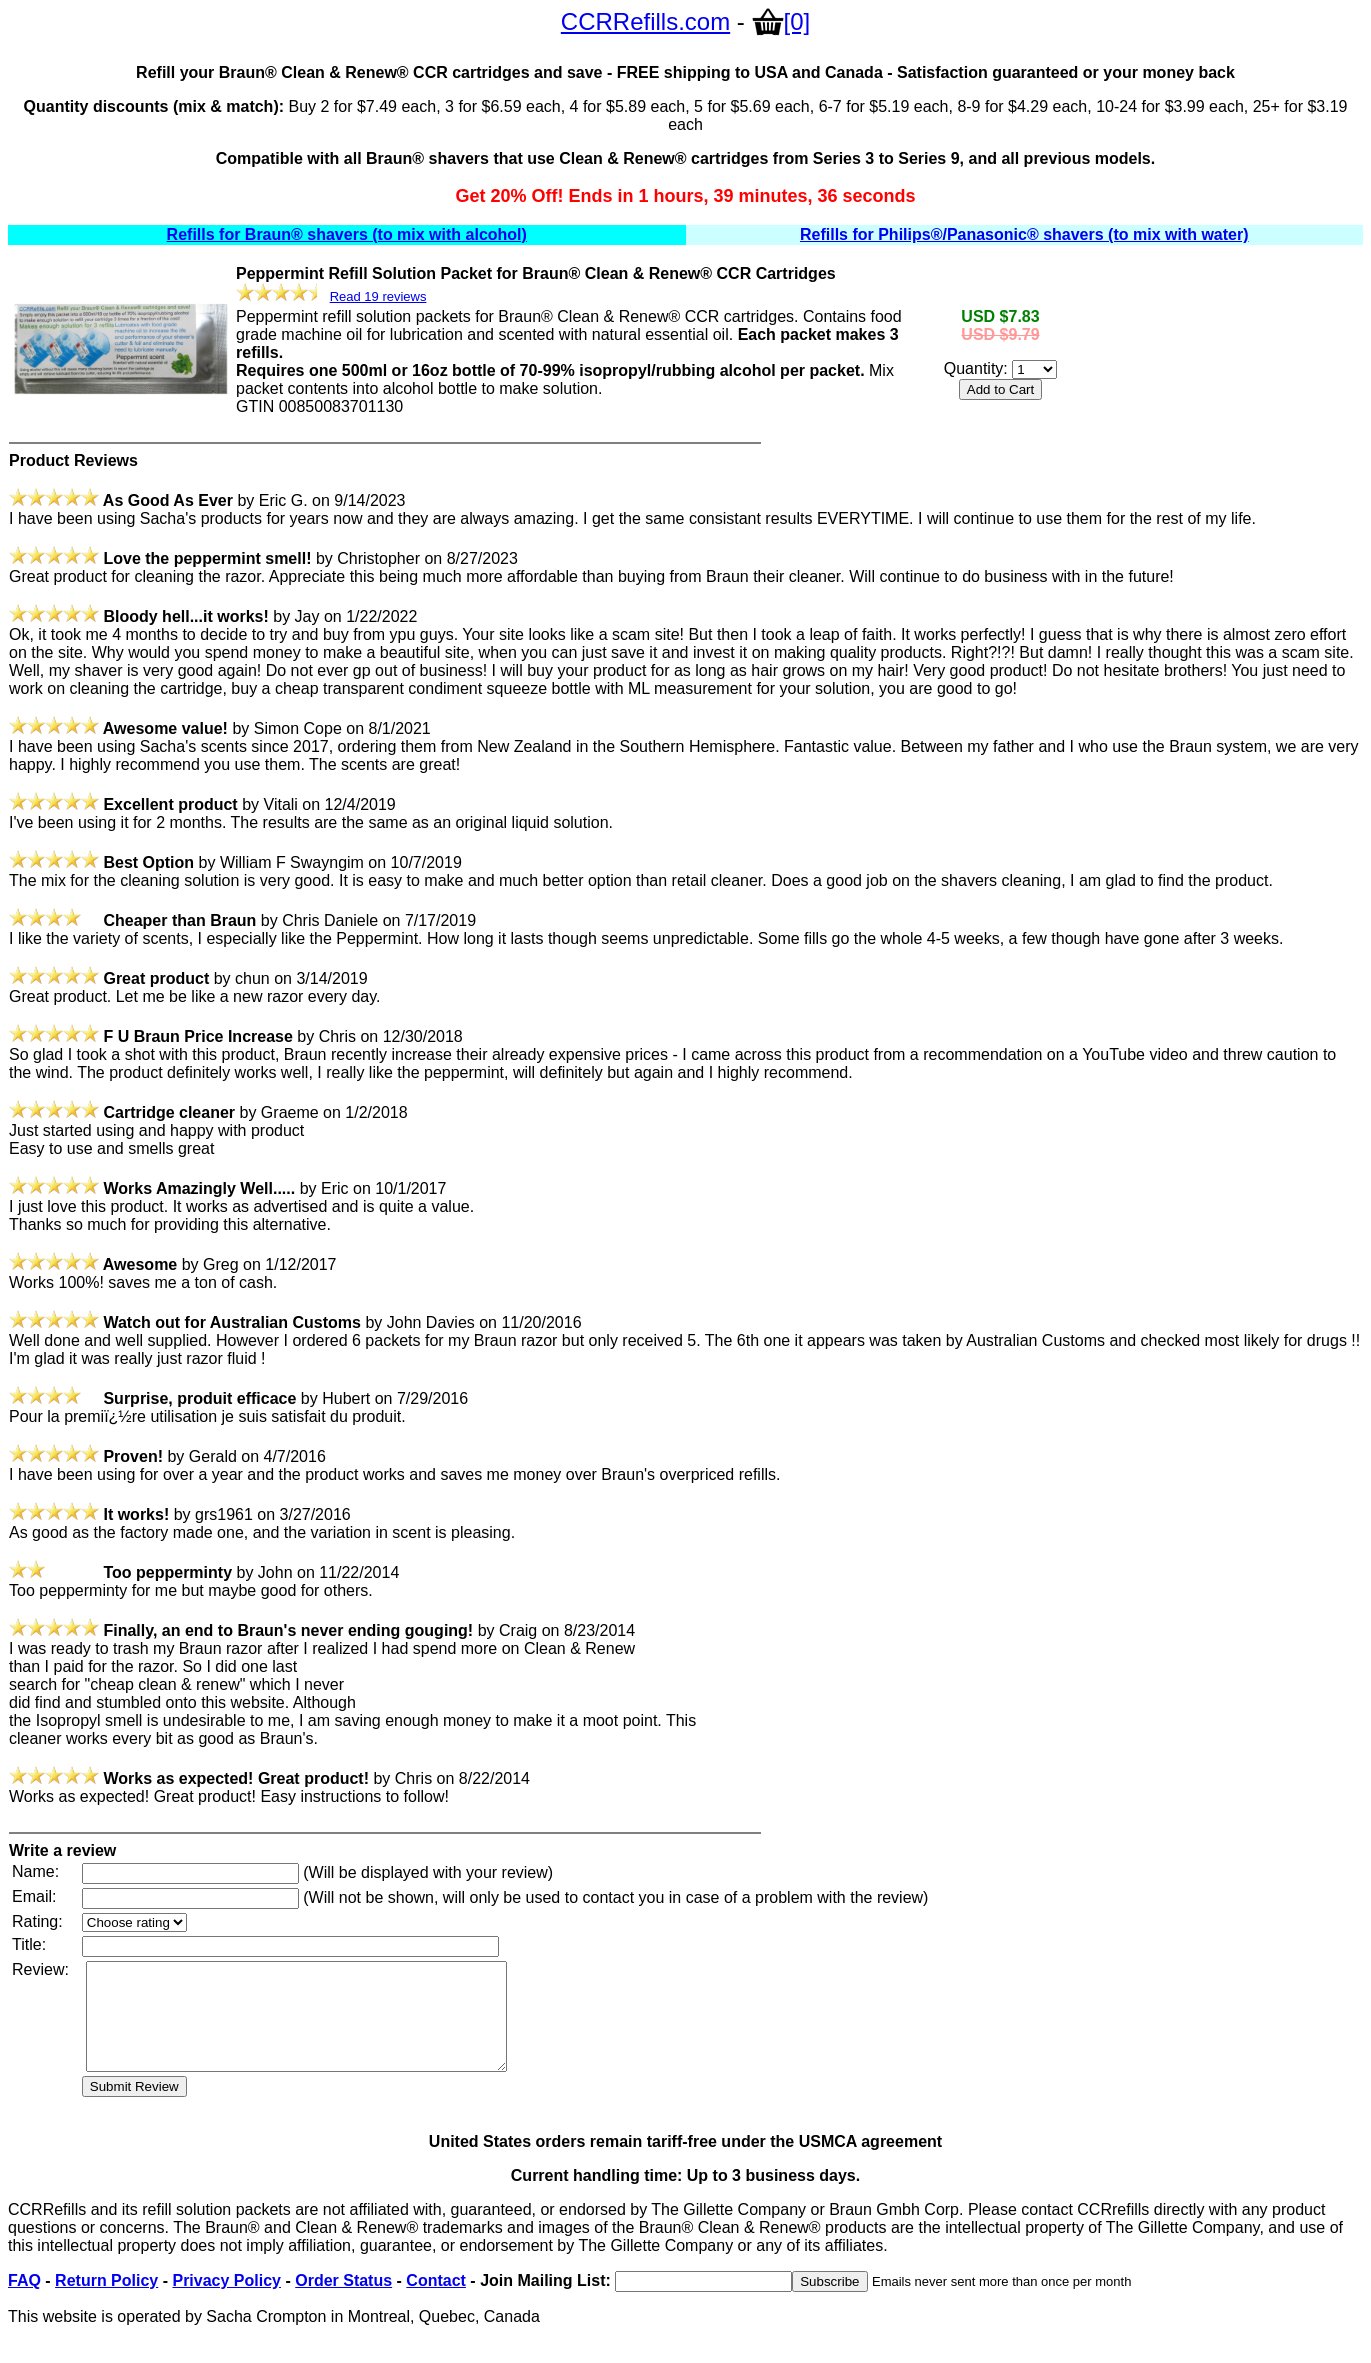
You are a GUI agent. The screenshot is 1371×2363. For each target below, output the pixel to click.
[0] (781, 21)
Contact (436, 2301)
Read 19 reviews (378, 296)
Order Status (343, 2301)
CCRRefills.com (645, 21)
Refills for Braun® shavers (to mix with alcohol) (347, 234)
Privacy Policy (226, 2301)
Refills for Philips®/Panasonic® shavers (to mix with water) (1024, 234)
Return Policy (106, 2301)
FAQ (24, 2301)
